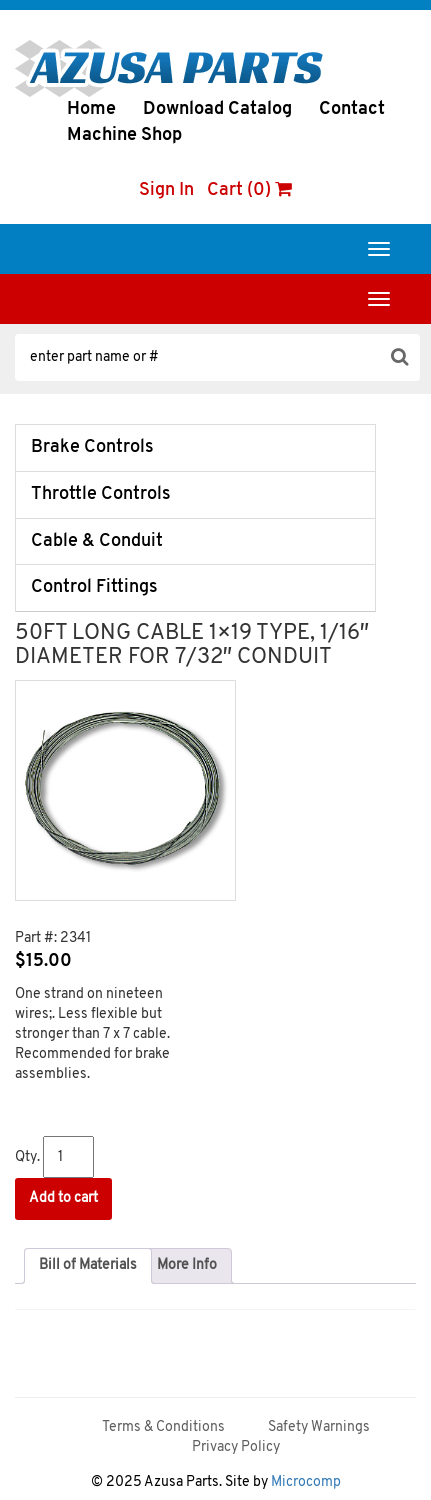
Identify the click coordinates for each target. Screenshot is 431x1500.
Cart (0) (249, 190)
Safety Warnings (319, 1427)
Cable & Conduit (97, 541)
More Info (187, 1265)
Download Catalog (217, 109)
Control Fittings (94, 587)
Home (91, 109)
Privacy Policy (236, 1447)
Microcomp (306, 1482)
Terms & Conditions (163, 1427)
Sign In (166, 190)
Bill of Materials (88, 1265)
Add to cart (63, 1198)
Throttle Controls (101, 494)
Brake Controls (92, 447)
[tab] (88, 1266)
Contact (352, 109)
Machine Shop (124, 135)
